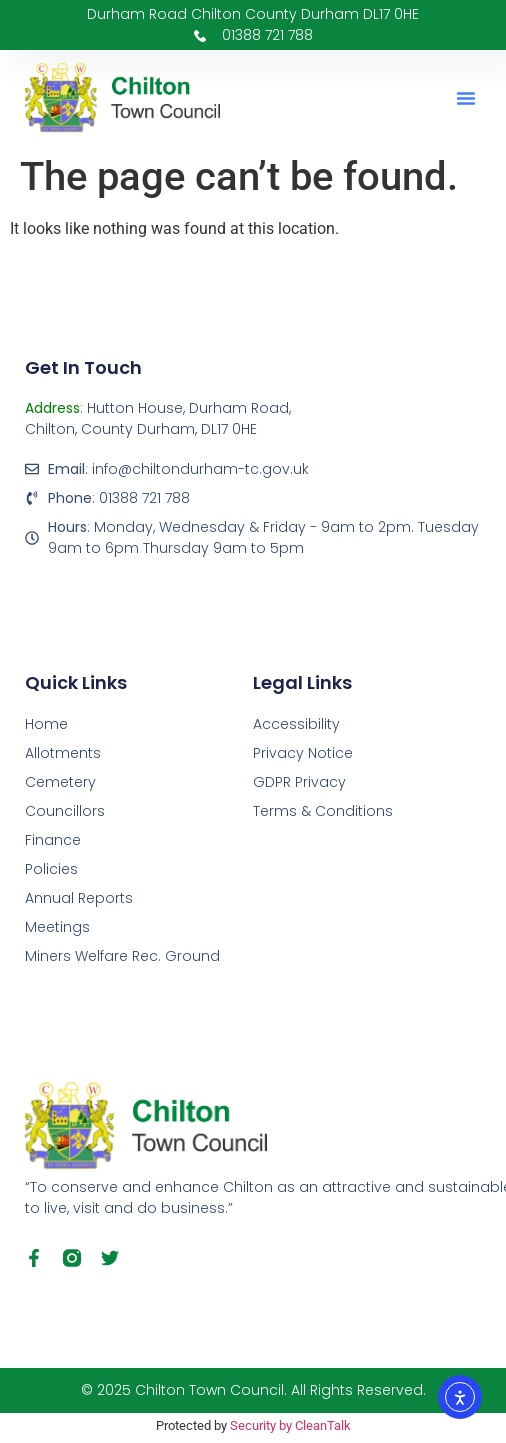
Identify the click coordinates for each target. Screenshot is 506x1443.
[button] (466, 98)
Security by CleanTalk (290, 1425)
